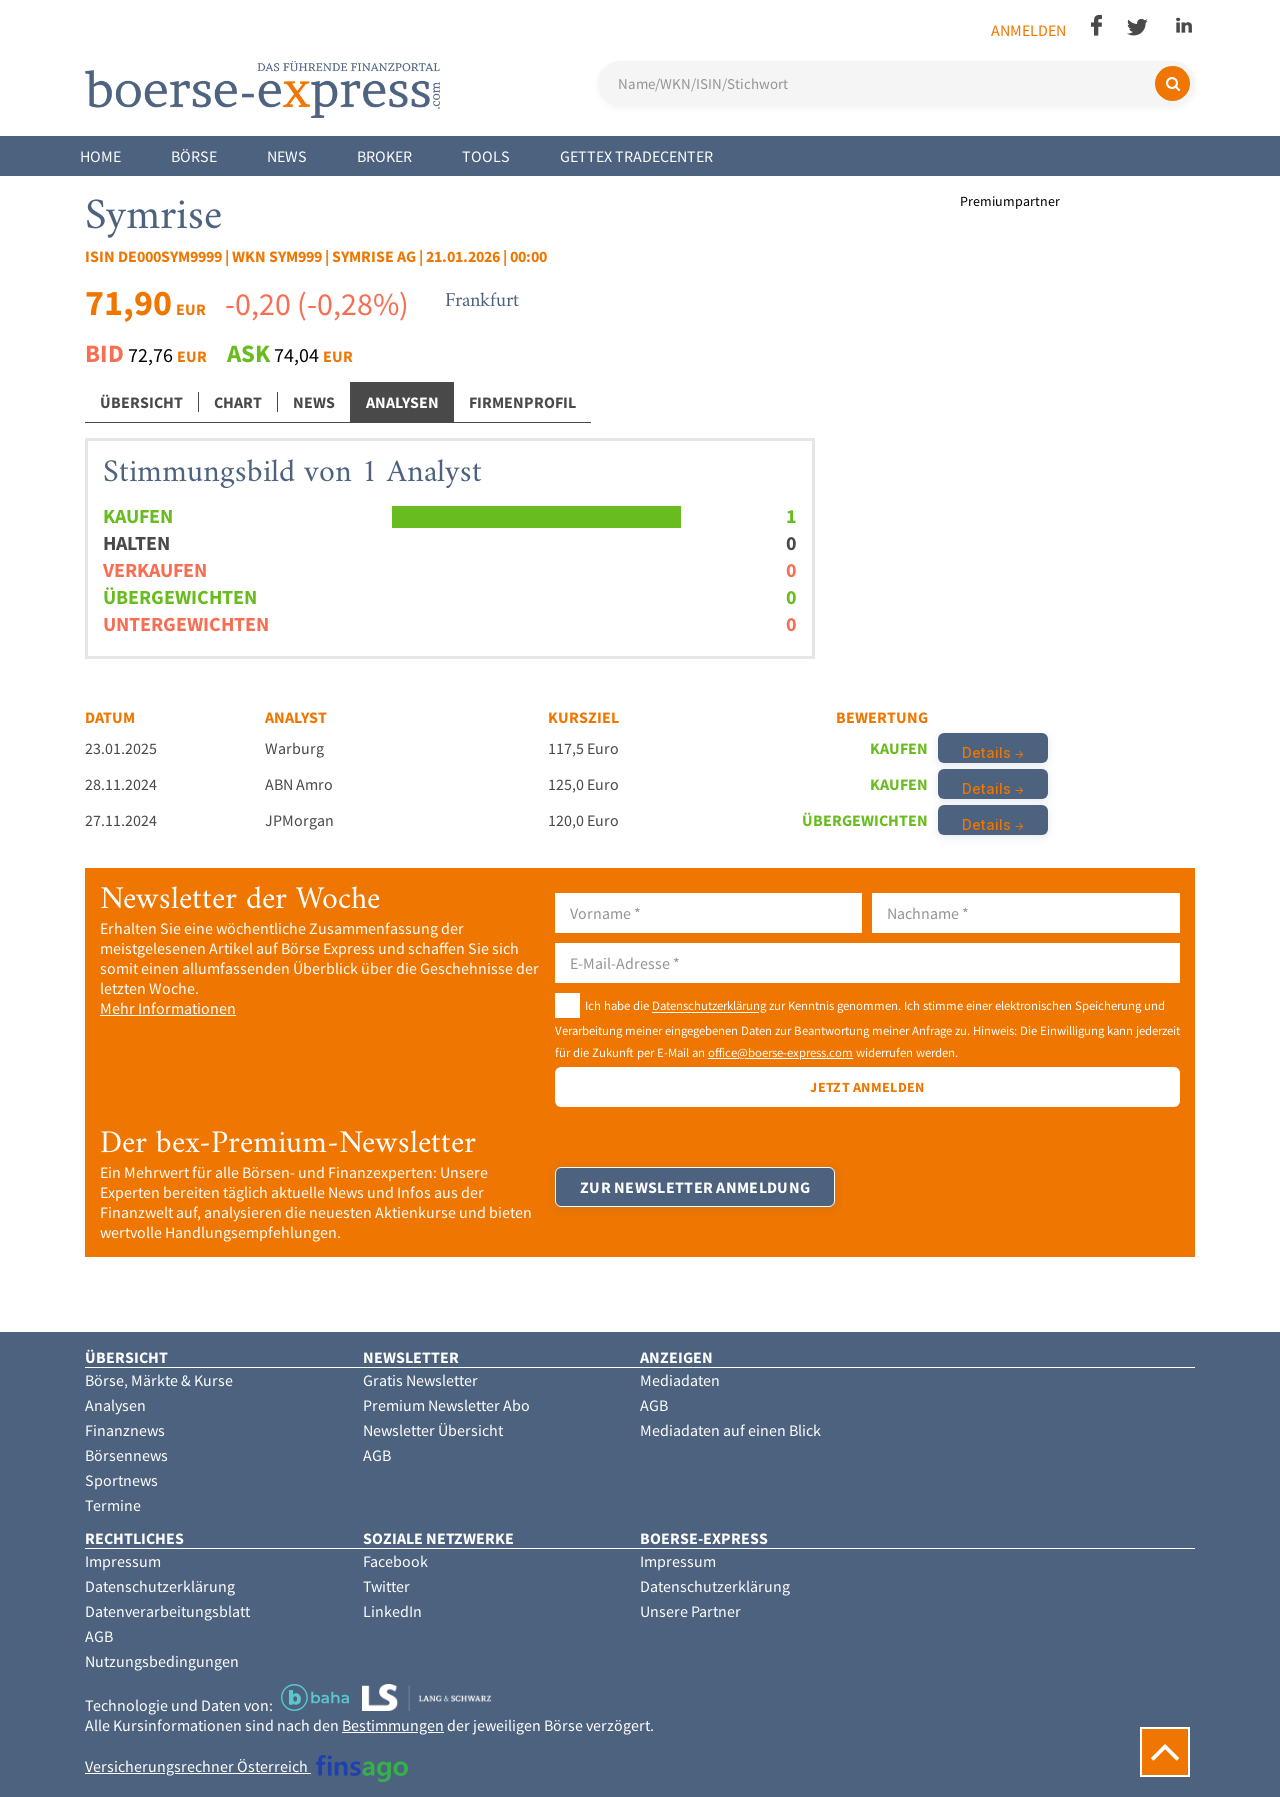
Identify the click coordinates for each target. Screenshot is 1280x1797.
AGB (377, 1455)
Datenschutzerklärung (709, 1006)
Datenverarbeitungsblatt (167, 1611)
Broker (384, 156)
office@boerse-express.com (780, 1052)
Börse (194, 156)
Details (986, 752)
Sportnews (121, 1480)
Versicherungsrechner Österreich (246, 1766)
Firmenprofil (522, 402)
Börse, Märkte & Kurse (159, 1380)
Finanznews (125, 1430)
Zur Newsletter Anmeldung (695, 1187)
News (287, 156)
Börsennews (126, 1455)
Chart (238, 402)
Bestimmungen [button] (393, 1725)
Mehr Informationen (168, 1008)
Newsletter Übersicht (433, 1430)
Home (100, 156)
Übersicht (141, 402)
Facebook (395, 1561)
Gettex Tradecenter (636, 156)
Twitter (386, 1586)
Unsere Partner (690, 1611)
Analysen (402, 402)
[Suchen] (1172, 83)
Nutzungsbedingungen (162, 1661)
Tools (486, 156)
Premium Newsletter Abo (446, 1405)
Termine (113, 1505)
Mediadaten (680, 1380)
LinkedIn (392, 1611)
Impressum (123, 1561)
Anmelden (1028, 30)
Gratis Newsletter (420, 1380)
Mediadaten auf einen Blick (730, 1430)
